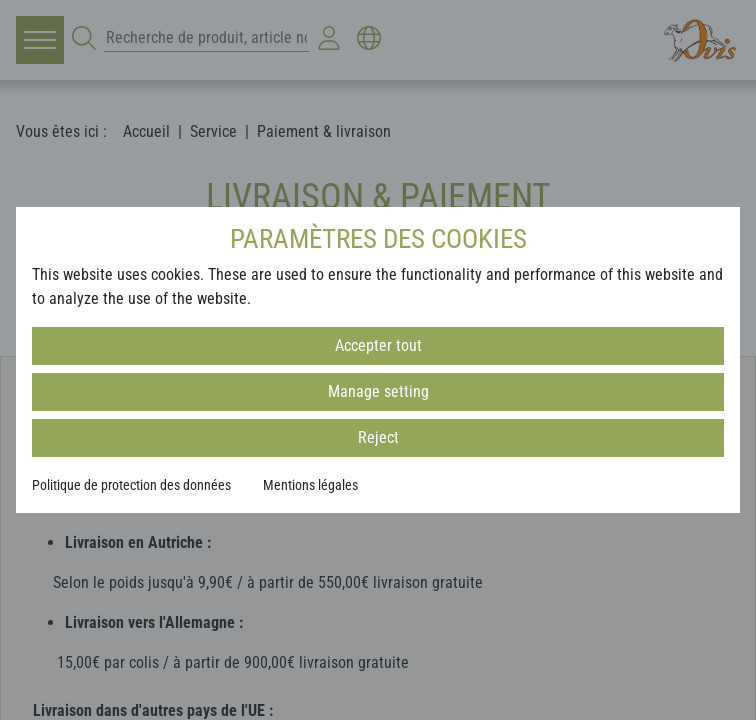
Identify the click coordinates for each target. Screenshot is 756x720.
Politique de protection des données (131, 485)
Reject (378, 437)
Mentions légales (310, 485)
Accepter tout (378, 345)
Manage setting (378, 391)
